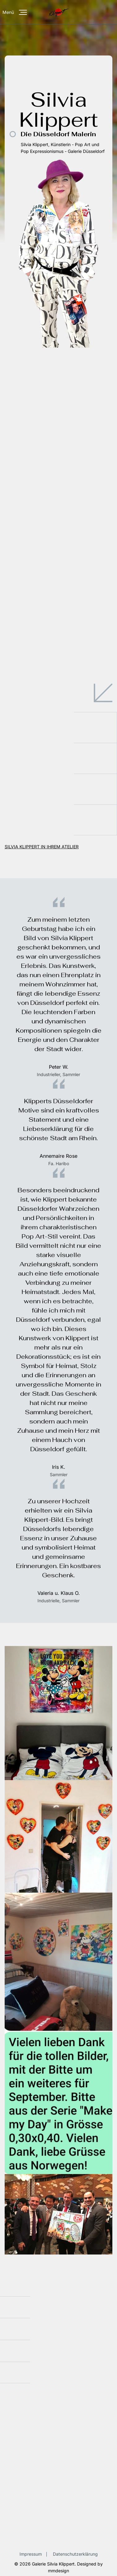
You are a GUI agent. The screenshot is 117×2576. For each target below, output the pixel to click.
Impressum (31, 2554)
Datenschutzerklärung (75, 2554)
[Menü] (23, 12)
